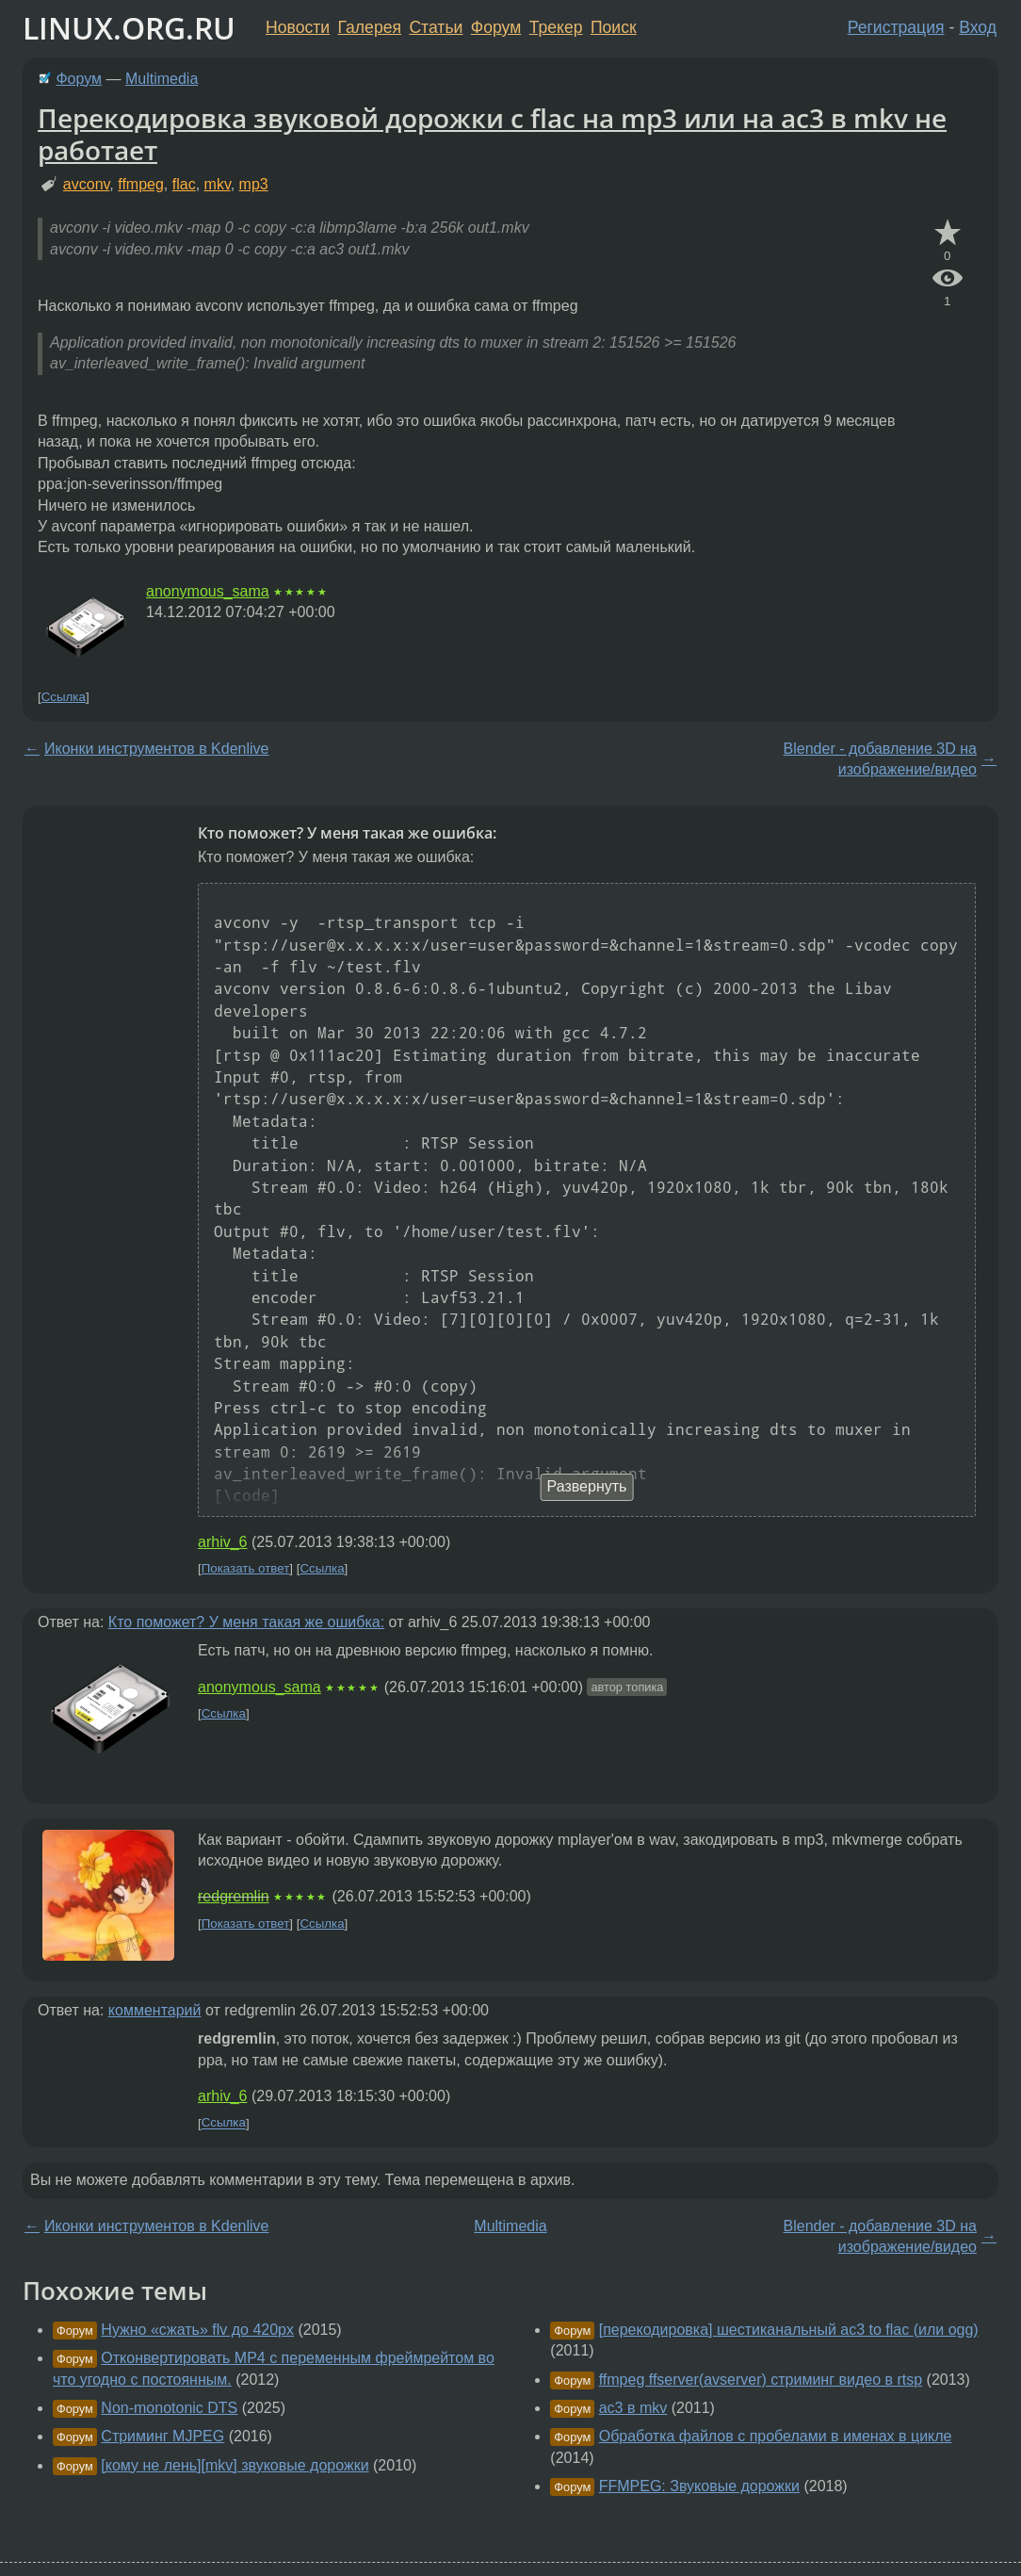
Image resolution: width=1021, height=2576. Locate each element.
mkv (217, 184)
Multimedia (161, 79)
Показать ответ (246, 1568)
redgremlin (233, 1896)
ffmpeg (141, 184)
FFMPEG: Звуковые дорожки (699, 2486)
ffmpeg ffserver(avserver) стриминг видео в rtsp (760, 2380)
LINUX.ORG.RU (129, 28)
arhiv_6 (222, 1542)
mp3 (253, 184)
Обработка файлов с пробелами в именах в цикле (775, 2436)
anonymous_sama (207, 591)
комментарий (155, 2010)
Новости (298, 27)
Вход (978, 27)
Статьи (435, 27)
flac (184, 184)
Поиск (614, 27)
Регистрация (896, 27)
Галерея (369, 27)
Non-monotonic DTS (169, 2408)
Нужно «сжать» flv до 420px (197, 2330)
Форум (496, 27)
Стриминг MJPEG (162, 2436)
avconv (86, 184)
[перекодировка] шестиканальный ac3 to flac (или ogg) (789, 2330)
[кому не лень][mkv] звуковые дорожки (234, 2465)
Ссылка (63, 697)
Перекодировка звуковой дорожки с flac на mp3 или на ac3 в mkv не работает (492, 134)
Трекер (556, 27)
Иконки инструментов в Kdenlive (156, 749)
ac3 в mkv (633, 2408)
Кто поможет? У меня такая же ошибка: (246, 1622)
